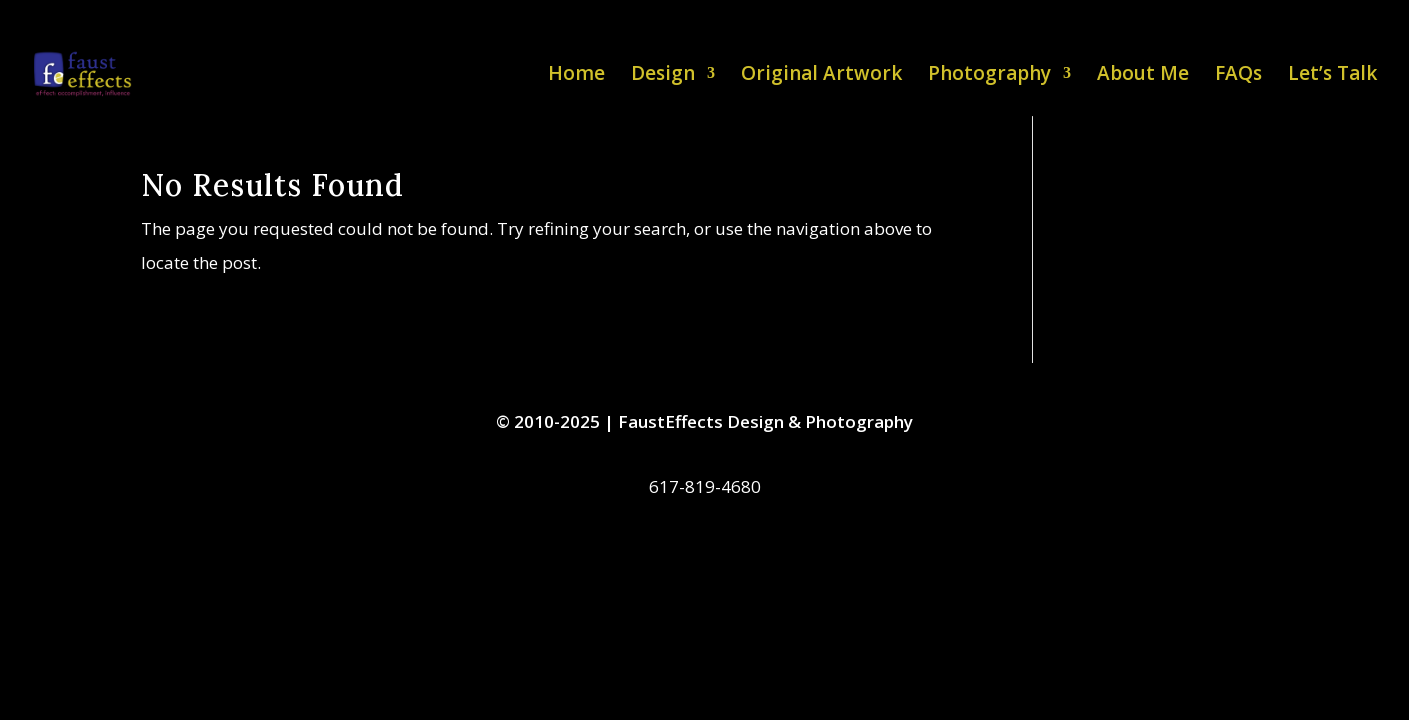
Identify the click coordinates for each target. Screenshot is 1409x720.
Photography (989, 76)
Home (576, 76)
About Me (1143, 76)
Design (663, 76)
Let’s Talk (1332, 76)
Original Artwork (821, 76)
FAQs (1238, 76)
